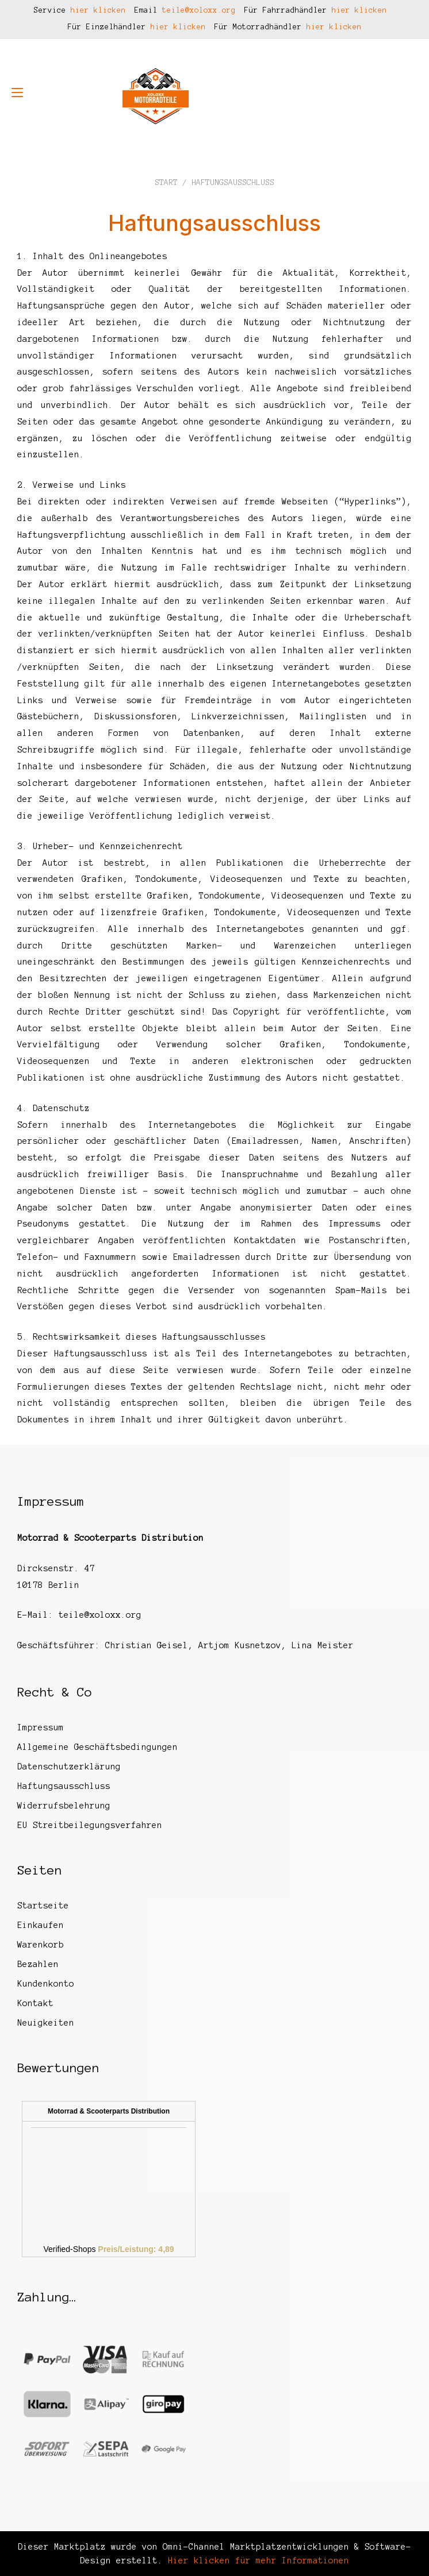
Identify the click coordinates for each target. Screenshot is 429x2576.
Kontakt (35, 2003)
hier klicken (98, 10)
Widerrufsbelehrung (63, 1805)
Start (166, 182)
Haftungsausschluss (63, 1786)
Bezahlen (38, 1964)
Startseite (43, 1905)
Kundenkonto (45, 1983)
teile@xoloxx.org (199, 10)
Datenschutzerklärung (69, 1766)
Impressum (40, 1727)
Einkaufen (40, 1925)
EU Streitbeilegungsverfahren (89, 1825)
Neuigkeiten (45, 2022)
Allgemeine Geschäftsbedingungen (97, 1747)
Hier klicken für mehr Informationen (256, 2560)
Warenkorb (40, 1944)
